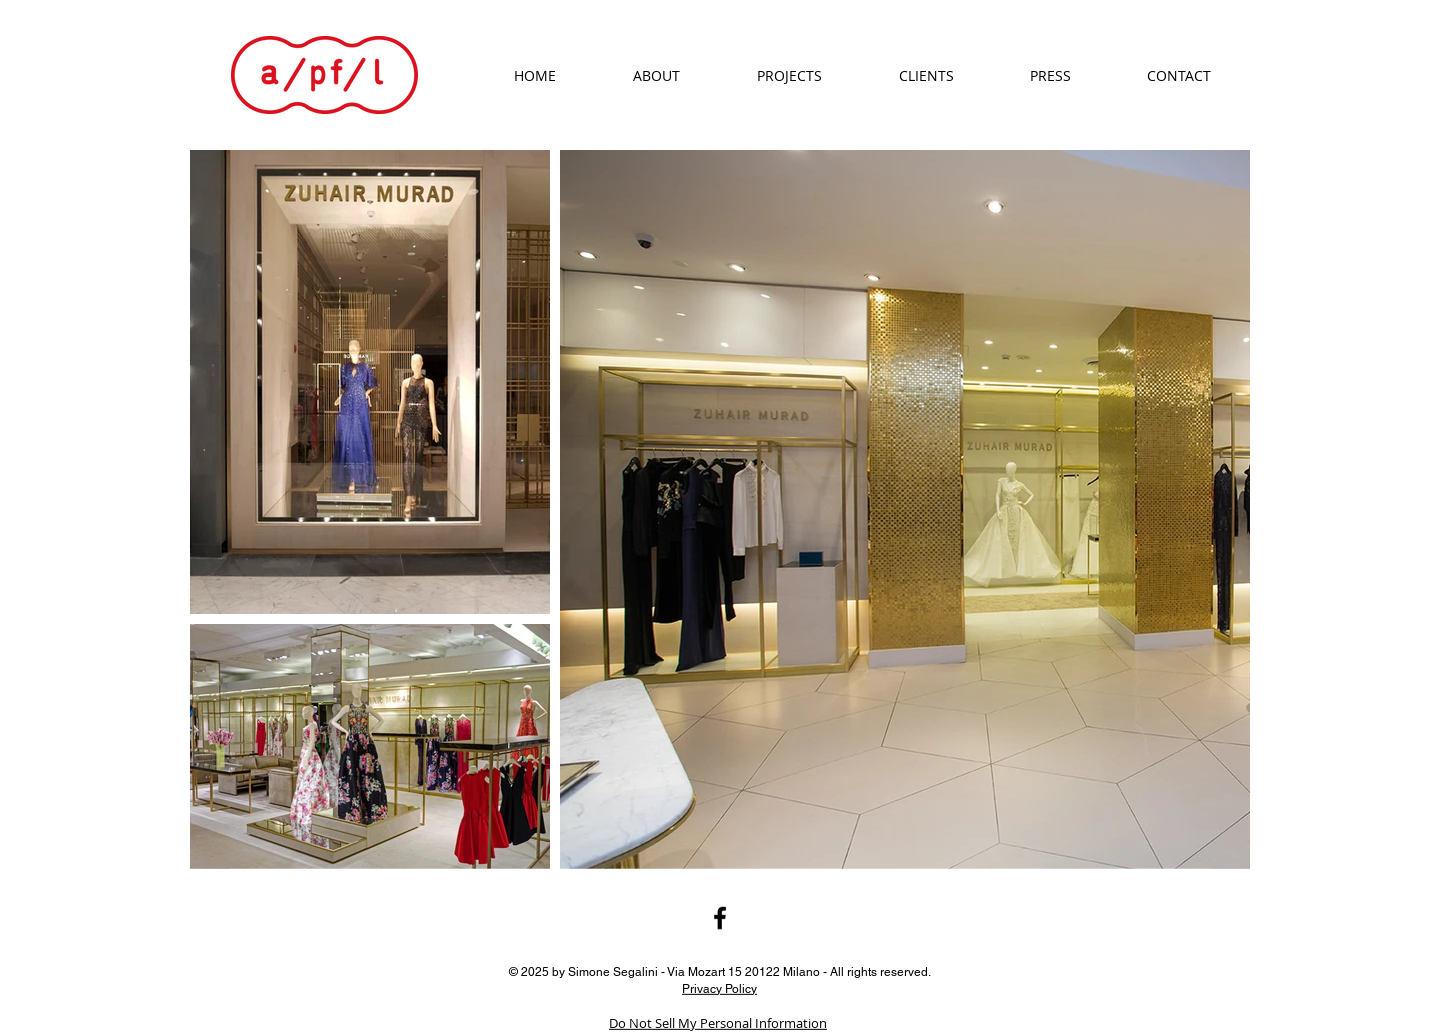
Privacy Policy (719, 988)
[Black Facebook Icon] (720, 918)
